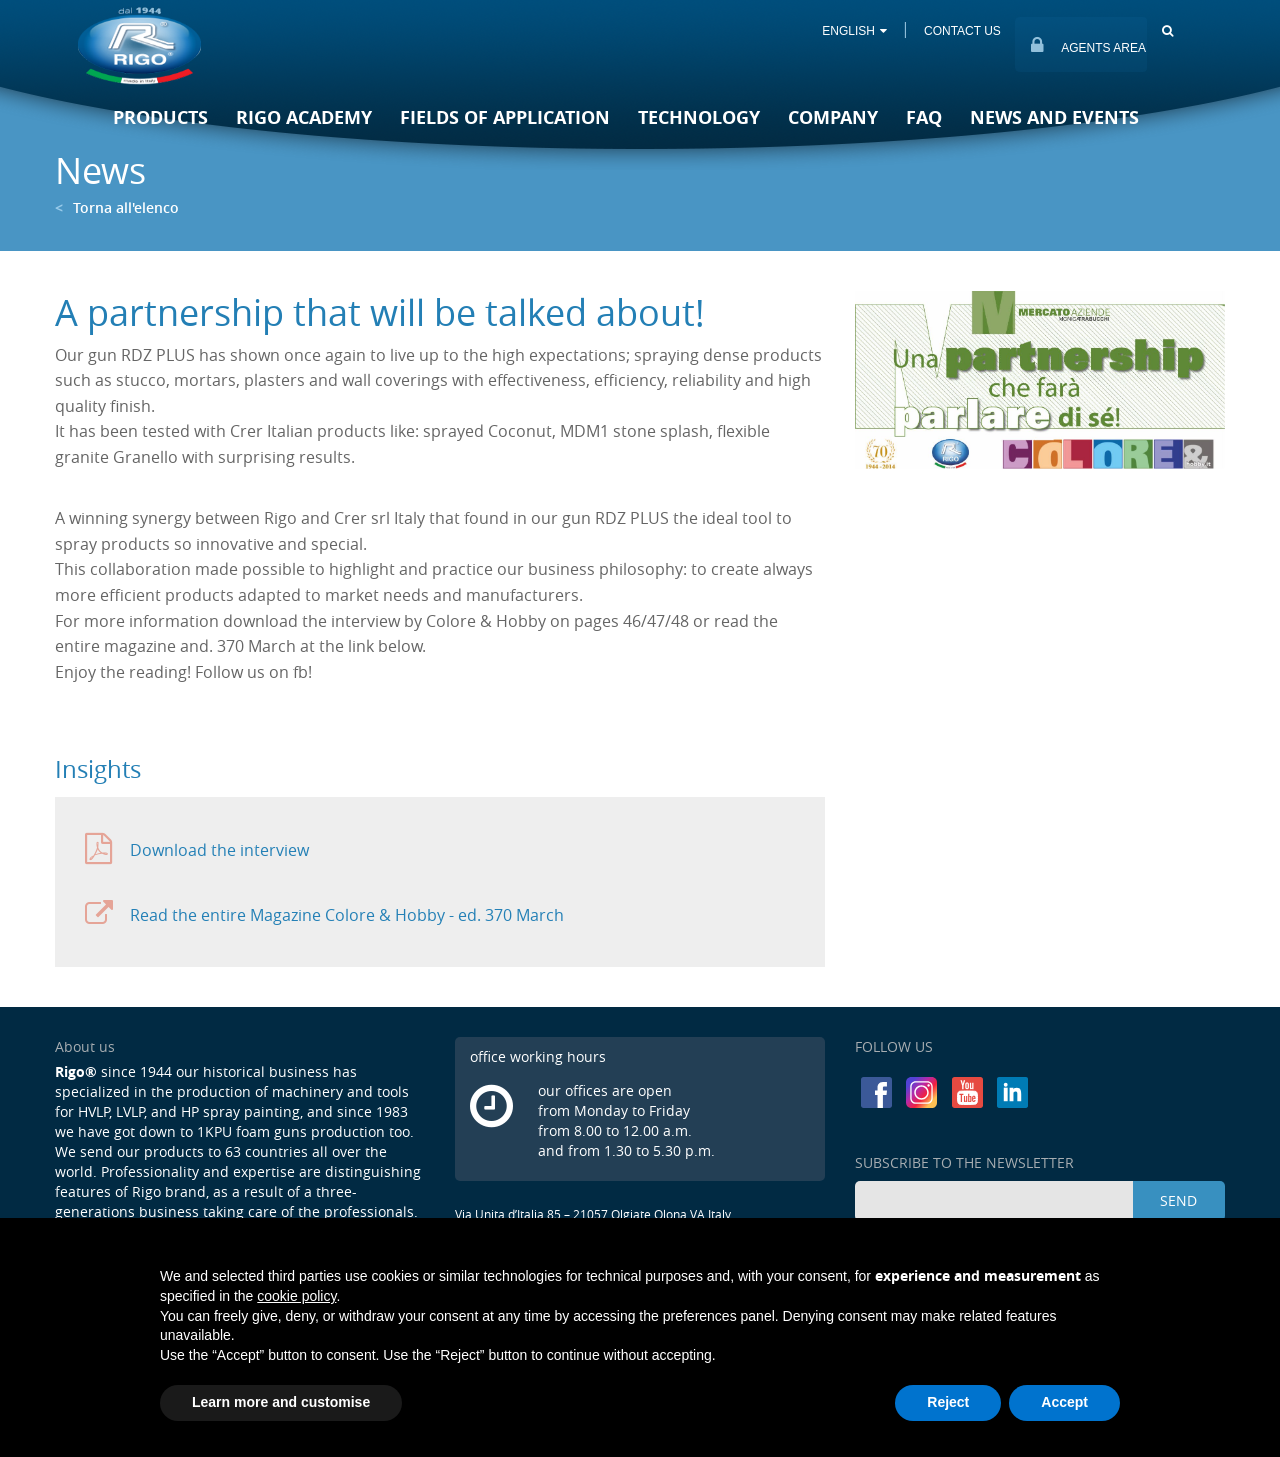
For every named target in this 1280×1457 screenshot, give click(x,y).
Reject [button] (948, 1402)
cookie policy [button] (296, 1296)
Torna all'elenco (117, 207)
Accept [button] (1064, 1402)
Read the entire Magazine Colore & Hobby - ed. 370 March (324, 914)
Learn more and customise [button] (281, 1402)
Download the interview (197, 849)
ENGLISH (854, 31)
